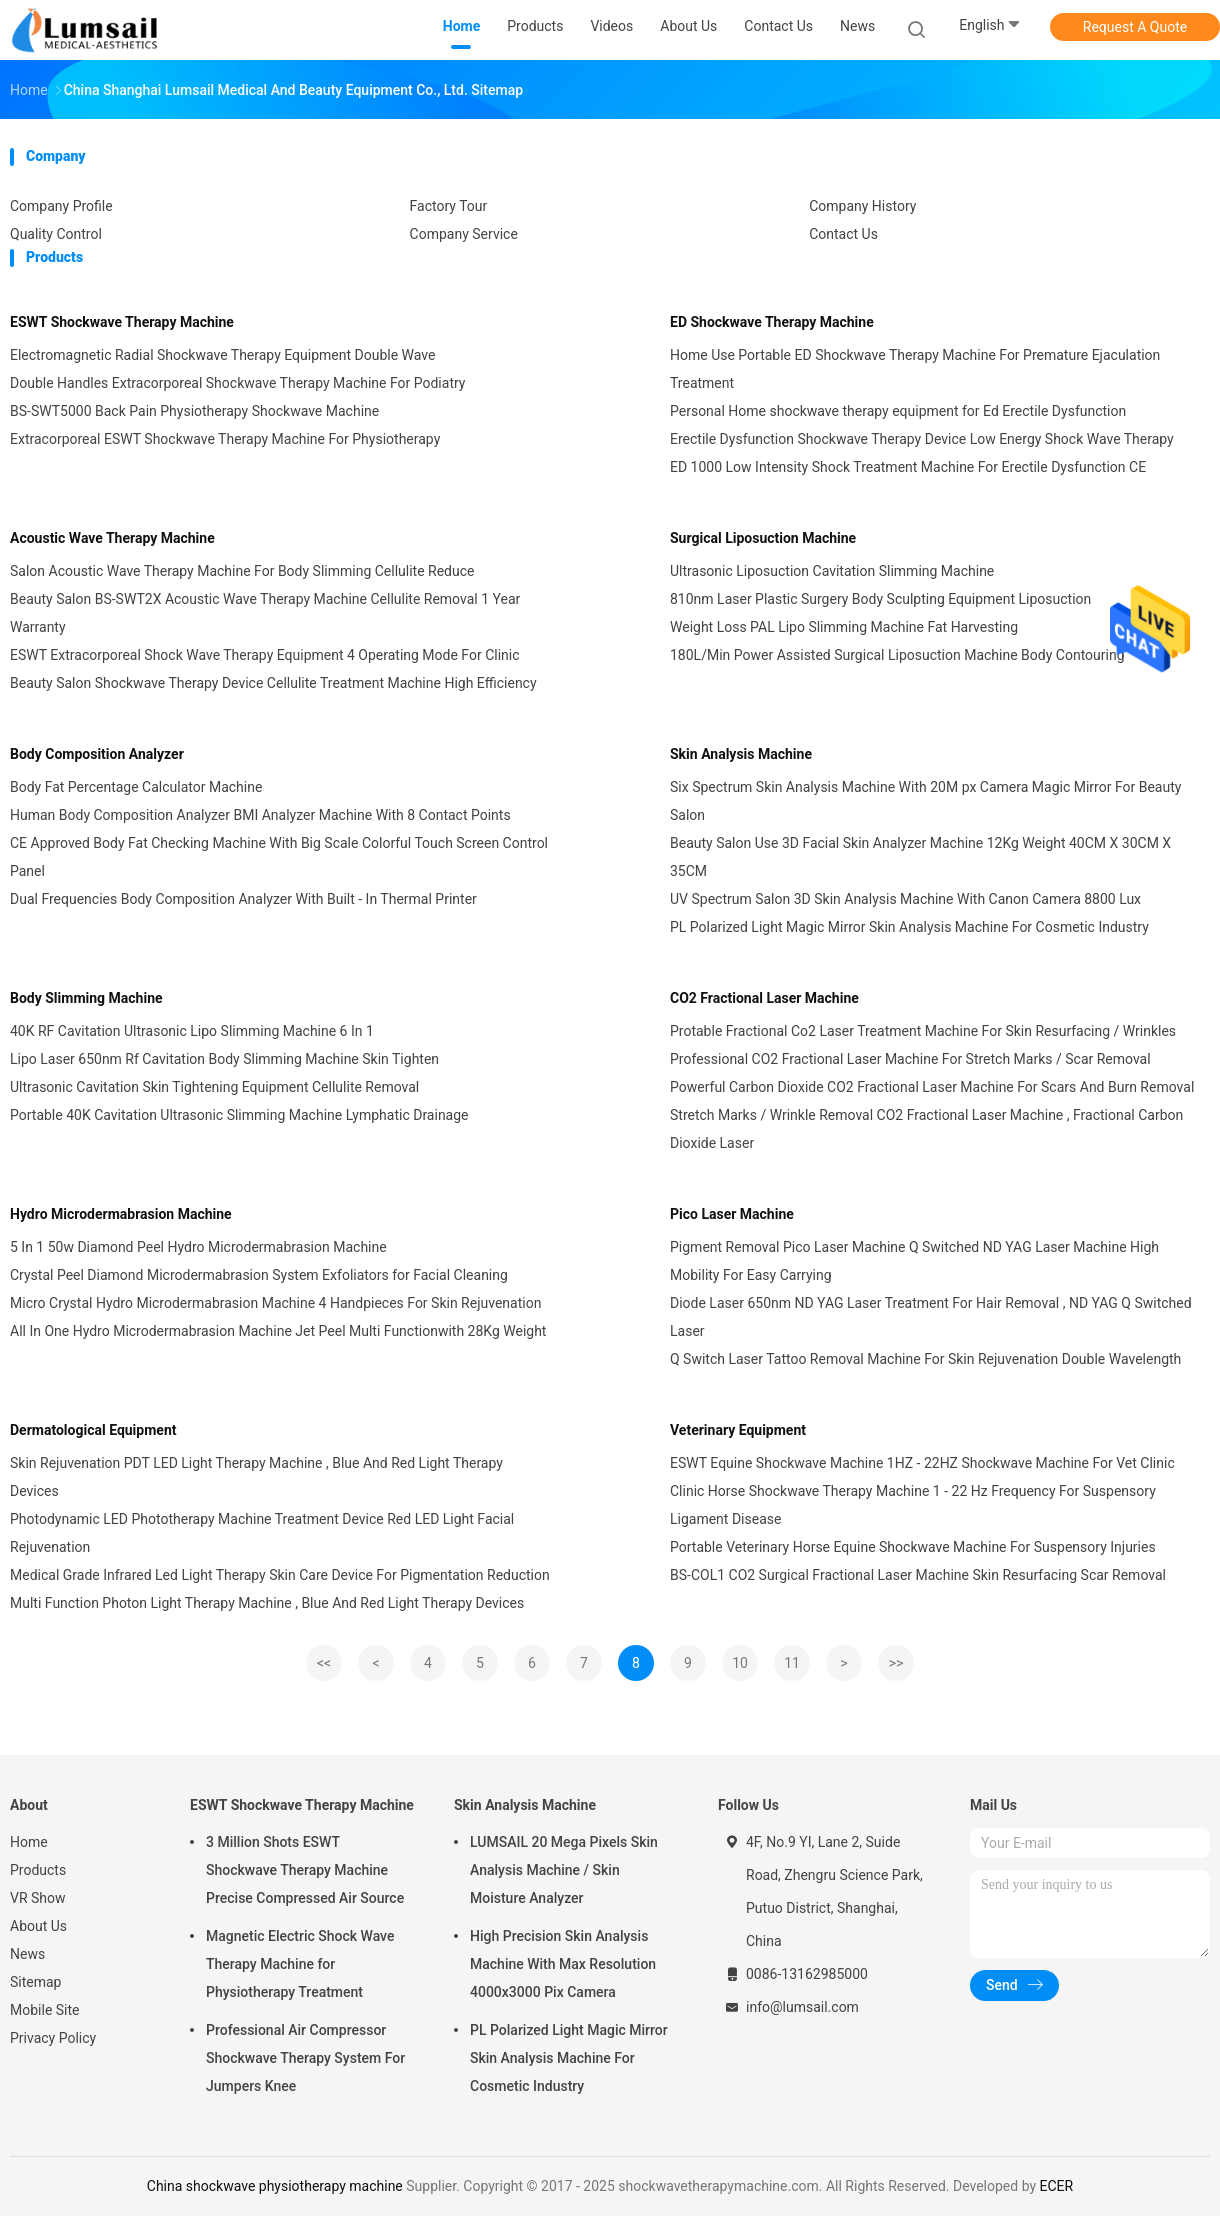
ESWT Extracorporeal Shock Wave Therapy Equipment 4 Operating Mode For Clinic (265, 655)
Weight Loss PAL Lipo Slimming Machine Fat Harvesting (844, 627)
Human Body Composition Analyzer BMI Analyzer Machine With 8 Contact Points (260, 815)
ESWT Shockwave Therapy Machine (122, 322)
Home (29, 1842)
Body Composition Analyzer (97, 754)
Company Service (464, 234)
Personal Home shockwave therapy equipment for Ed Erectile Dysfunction (898, 411)
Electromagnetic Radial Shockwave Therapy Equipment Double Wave (222, 355)
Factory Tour (449, 206)
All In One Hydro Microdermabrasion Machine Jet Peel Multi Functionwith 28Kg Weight (278, 1331)
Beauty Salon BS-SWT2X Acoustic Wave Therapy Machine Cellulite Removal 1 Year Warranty (265, 613)
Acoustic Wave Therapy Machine (112, 538)
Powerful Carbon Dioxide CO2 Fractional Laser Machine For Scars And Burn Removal (932, 1087)
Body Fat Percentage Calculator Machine (136, 787)
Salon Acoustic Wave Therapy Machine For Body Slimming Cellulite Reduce (242, 571)
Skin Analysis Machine (741, 754)
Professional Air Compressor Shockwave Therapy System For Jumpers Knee (305, 2058)
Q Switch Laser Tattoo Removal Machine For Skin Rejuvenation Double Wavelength (925, 1359)
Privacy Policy (53, 2038)
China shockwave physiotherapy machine (275, 2186)
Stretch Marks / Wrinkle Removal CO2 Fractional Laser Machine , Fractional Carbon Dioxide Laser (926, 1129)
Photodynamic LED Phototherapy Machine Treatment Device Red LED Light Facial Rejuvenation (262, 1533)
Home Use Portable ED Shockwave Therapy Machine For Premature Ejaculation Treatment (915, 369)
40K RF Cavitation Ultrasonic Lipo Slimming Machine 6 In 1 (192, 1031)
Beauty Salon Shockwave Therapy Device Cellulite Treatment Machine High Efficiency (273, 683)
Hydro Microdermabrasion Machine (121, 1214)
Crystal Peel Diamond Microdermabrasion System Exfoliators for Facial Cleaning (259, 1275)
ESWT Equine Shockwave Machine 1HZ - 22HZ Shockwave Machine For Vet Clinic (922, 1463)
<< (324, 1663)
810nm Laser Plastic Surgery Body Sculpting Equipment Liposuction (880, 599)
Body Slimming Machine (86, 998)
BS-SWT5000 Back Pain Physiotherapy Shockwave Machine (194, 411)
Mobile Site (45, 2010)
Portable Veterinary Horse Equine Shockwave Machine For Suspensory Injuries (913, 1547)
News (27, 1954)
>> (896, 1663)
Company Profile (61, 206)
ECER (1057, 2186)
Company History (862, 206)
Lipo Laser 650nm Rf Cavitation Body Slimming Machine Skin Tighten (224, 1059)
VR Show (38, 1898)
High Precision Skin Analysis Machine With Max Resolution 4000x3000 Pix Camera (563, 1964)
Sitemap (35, 1982)
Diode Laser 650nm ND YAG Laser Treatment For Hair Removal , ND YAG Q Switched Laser (931, 1317)
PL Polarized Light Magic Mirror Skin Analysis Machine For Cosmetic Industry (909, 927)
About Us (38, 1926)
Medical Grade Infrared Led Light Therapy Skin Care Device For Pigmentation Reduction (280, 1575)
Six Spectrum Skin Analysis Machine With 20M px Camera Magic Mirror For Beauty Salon (925, 801)
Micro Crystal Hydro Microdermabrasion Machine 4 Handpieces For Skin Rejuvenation (275, 1303)
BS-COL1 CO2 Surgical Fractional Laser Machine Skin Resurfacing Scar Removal (918, 1575)
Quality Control (56, 234)
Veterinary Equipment (738, 1430)
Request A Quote (1135, 27)
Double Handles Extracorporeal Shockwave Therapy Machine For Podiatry (237, 383)
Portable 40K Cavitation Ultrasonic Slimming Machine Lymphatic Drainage (239, 1115)
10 (740, 1663)
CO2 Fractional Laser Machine (764, 998)
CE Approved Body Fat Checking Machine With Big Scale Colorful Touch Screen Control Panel (279, 857)
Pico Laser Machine (732, 1214)
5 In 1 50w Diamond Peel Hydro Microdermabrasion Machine (198, 1247)
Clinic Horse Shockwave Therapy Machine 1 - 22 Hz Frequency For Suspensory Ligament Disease (913, 1505)
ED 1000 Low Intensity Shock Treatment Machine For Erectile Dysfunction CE (908, 467)
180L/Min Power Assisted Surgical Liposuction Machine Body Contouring (897, 655)
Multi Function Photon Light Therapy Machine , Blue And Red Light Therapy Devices (267, 1603)
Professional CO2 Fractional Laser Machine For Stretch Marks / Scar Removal (910, 1059)
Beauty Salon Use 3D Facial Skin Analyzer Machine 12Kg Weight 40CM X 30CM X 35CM (920, 857)
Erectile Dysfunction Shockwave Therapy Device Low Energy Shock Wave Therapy (922, 439)
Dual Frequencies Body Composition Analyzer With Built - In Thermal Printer (243, 899)
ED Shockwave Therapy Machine (772, 322)
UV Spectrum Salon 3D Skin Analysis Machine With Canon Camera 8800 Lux (905, 899)
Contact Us (843, 234)
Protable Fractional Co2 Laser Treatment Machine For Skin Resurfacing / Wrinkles (923, 1031)
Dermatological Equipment (93, 1430)
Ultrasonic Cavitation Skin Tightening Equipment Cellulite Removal (214, 1087)
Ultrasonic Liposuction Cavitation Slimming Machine (832, 571)
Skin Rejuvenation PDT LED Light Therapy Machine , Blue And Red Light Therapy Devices (256, 1477)
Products (38, 1870)
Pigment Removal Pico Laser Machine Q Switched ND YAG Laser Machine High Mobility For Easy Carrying (914, 1261)
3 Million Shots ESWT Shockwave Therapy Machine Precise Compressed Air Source (305, 1870)
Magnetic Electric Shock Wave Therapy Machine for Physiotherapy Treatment (300, 1964)
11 (792, 1663)
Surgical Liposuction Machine (763, 538)
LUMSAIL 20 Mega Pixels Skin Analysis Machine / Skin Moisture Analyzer (564, 1870)
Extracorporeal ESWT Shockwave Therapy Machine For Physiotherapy (225, 439)
